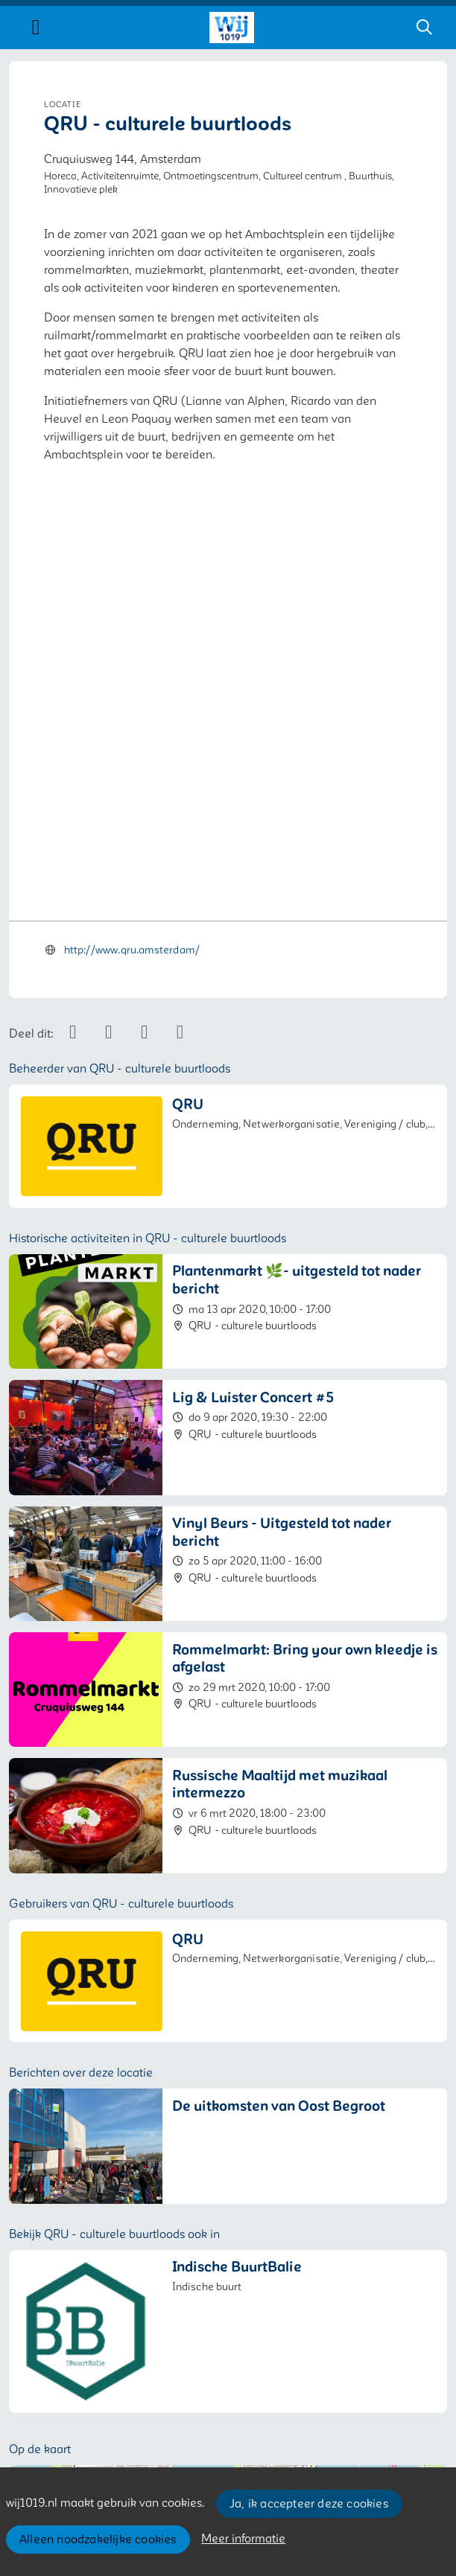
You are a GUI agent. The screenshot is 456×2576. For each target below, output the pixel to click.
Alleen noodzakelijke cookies (98, 2539)
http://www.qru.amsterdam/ (132, 600)
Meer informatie (243, 2538)
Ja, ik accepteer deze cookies (308, 2503)
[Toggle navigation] (36, 27)
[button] (228, 2209)
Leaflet (345, 2327)
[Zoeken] (424, 27)
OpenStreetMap (411, 2327)
